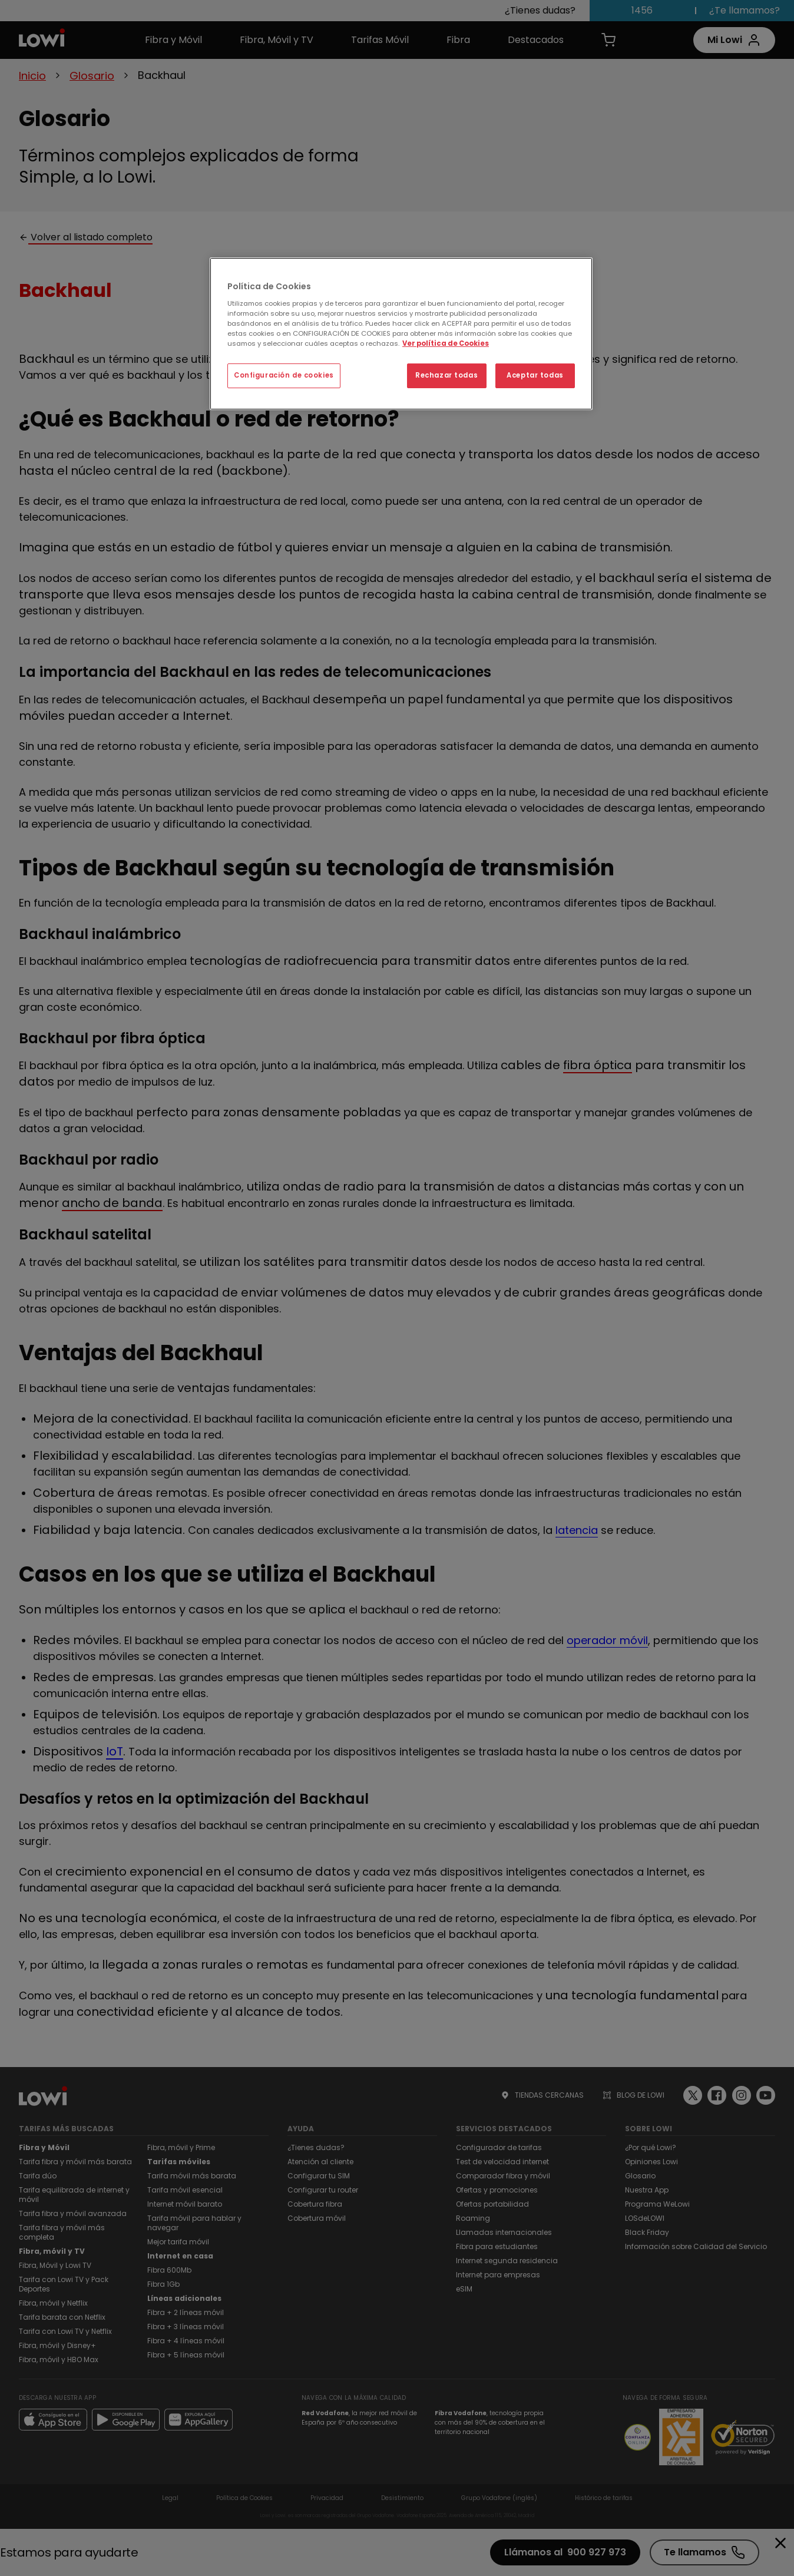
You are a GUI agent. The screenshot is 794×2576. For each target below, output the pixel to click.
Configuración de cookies (284, 375)
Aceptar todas (535, 375)
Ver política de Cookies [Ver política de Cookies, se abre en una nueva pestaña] (445, 343)
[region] (401, 333)
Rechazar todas (446, 375)
